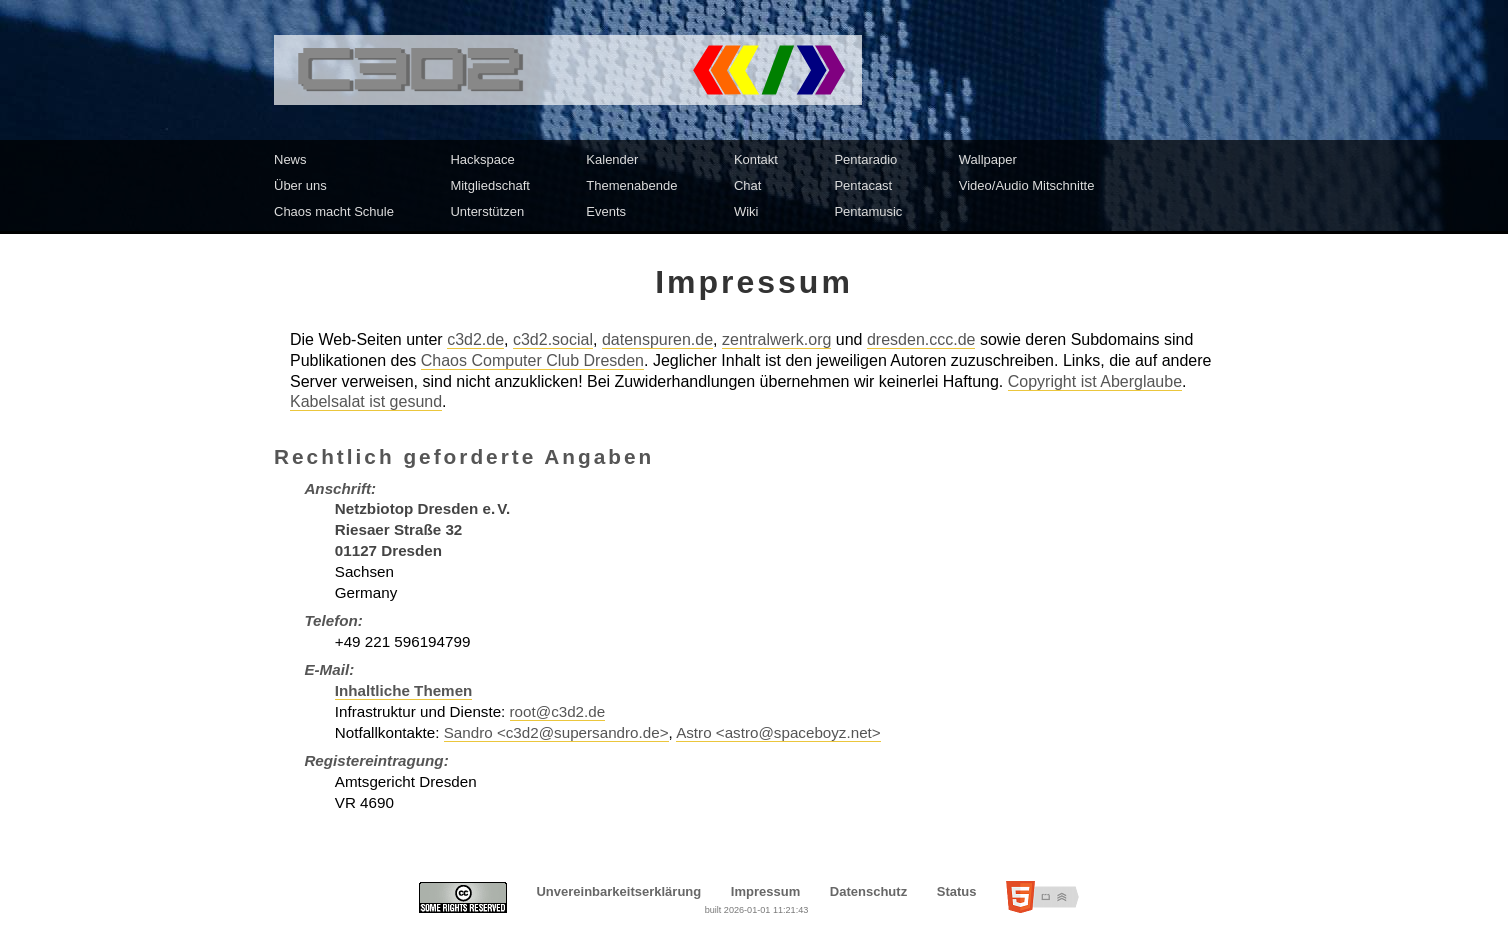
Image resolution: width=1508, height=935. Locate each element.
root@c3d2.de (558, 711)
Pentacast (863, 185)
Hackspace (482, 159)
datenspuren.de (657, 339)
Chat (747, 185)
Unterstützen (487, 211)
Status (957, 891)
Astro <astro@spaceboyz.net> (778, 732)
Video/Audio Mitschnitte (1027, 185)
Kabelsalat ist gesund (366, 401)
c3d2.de (475, 339)
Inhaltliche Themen (404, 690)
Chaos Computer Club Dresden (532, 360)
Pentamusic (868, 211)
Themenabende (631, 185)
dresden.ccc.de (921, 339)
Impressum (765, 891)
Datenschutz (868, 891)
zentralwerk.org (776, 339)
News (290, 159)
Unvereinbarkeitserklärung (618, 891)
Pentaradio (865, 159)
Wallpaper (988, 159)
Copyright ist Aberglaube (1095, 381)
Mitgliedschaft (489, 185)
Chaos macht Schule (334, 211)
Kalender (612, 159)
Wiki (746, 211)
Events (606, 211)
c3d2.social (553, 339)
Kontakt (756, 159)
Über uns (300, 185)
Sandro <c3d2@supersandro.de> (556, 732)
